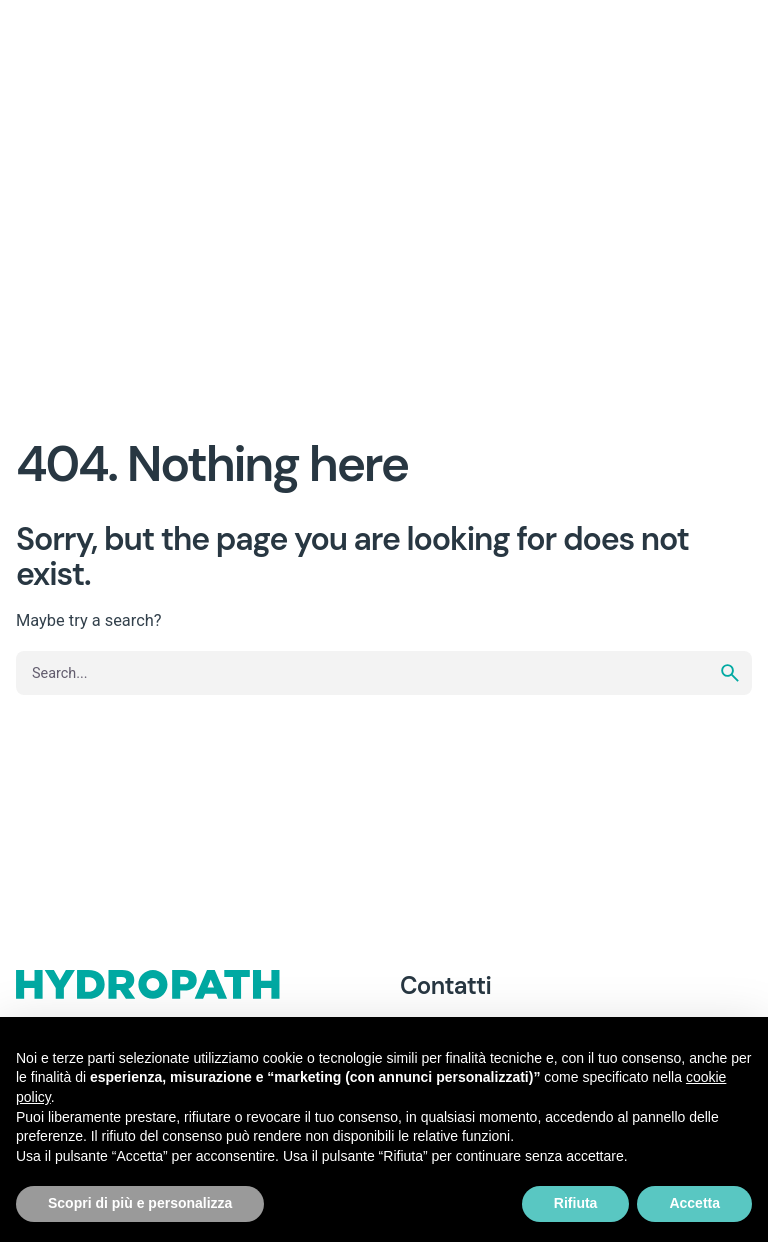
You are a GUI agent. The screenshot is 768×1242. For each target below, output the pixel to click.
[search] (730, 673)
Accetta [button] (694, 1203)
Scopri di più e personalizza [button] (140, 1203)
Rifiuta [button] (576, 1203)
